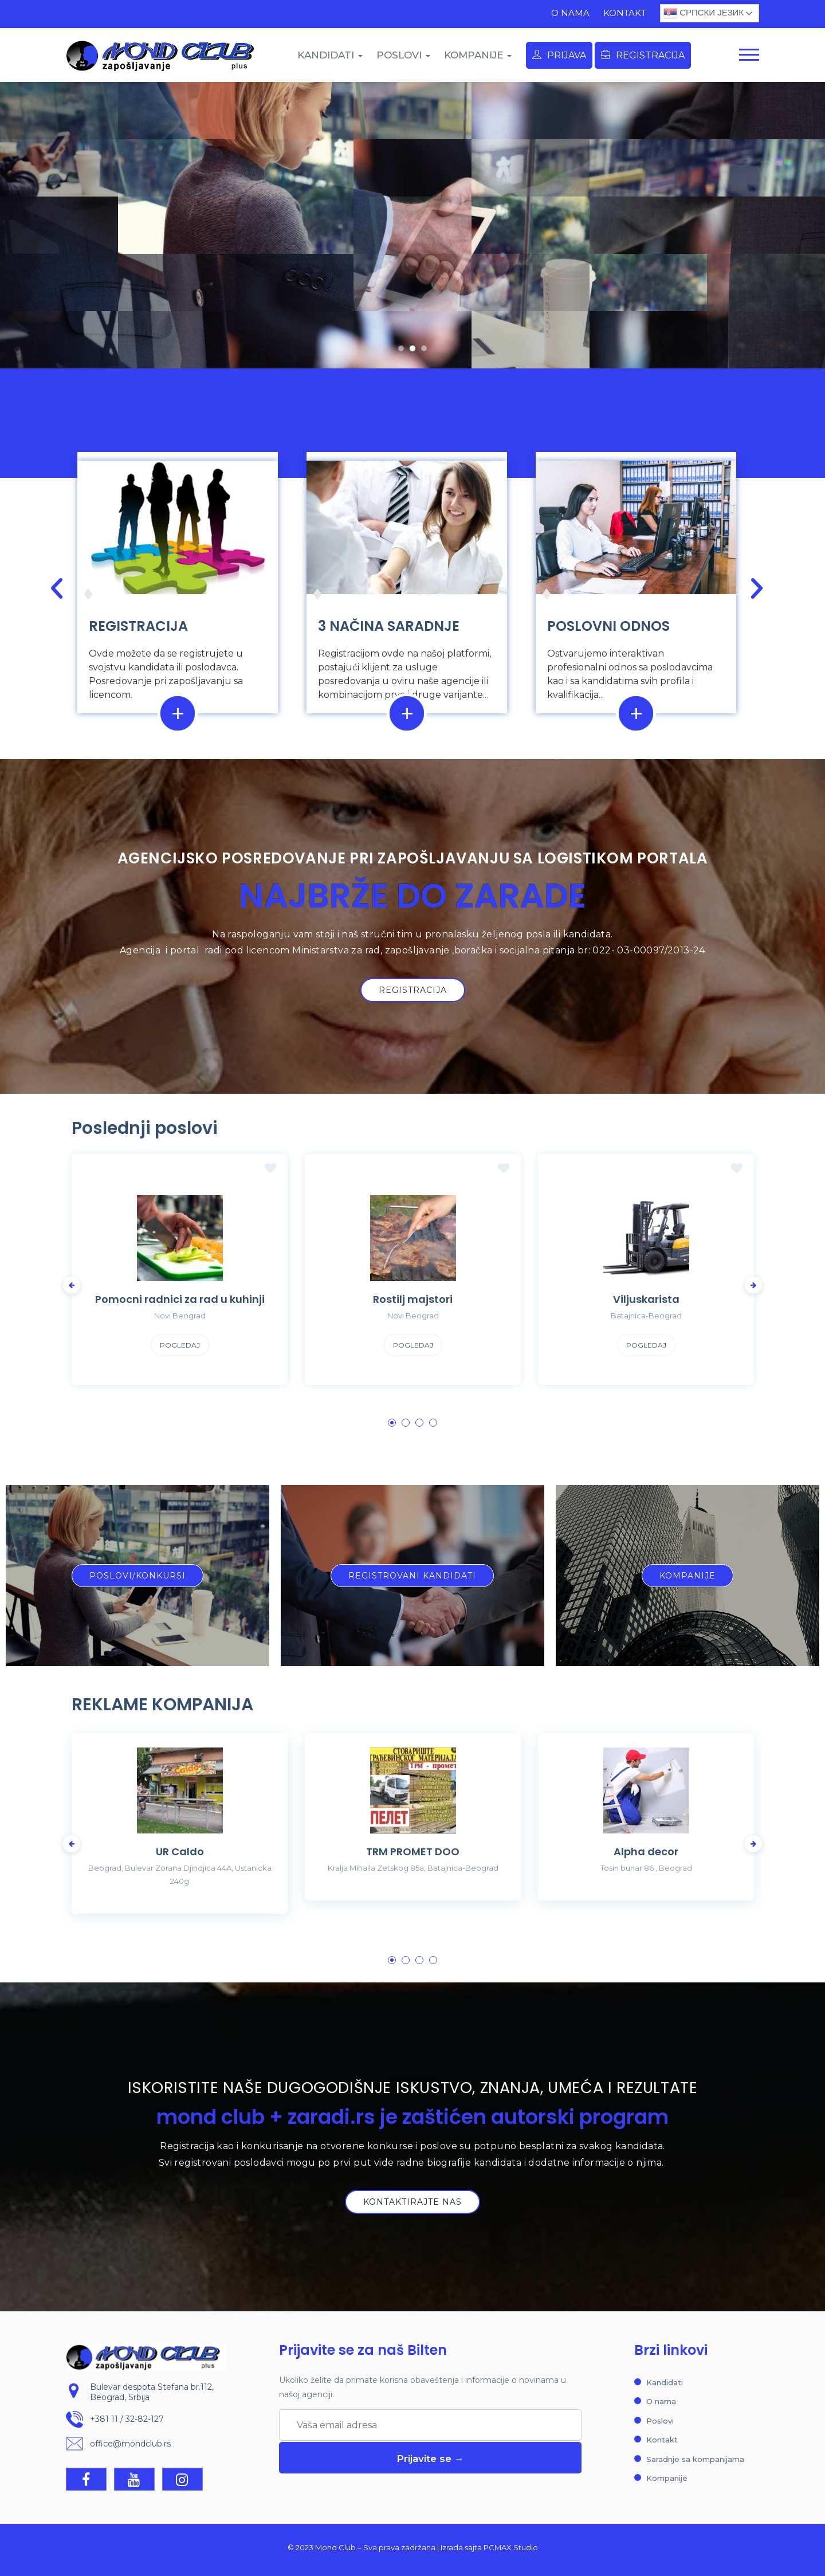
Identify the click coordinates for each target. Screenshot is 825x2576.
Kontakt (624, 12)
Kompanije (667, 2478)
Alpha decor (646, 1851)
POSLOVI (403, 55)
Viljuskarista (646, 1299)
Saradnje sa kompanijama (695, 2459)
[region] (412, 225)
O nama (570, 12)
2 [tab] (405, 1422)
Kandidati (664, 2382)
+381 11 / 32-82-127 (127, 2419)
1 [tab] (392, 1422)
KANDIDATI (330, 55)
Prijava (559, 55)
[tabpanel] (179, 1278)
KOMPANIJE (478, 55)
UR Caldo (180, 1851)
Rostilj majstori (413, 1299)
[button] (401, 348)
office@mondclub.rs (130, 2443)
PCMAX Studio (511, 2547)
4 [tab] (433, 1422)
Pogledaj (180, 1345)
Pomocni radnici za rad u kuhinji (180, 1299)
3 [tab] (419, 1422)
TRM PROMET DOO (412, 1851)
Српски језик (703, 13)
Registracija (643, 55)
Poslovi (660, 2420)
